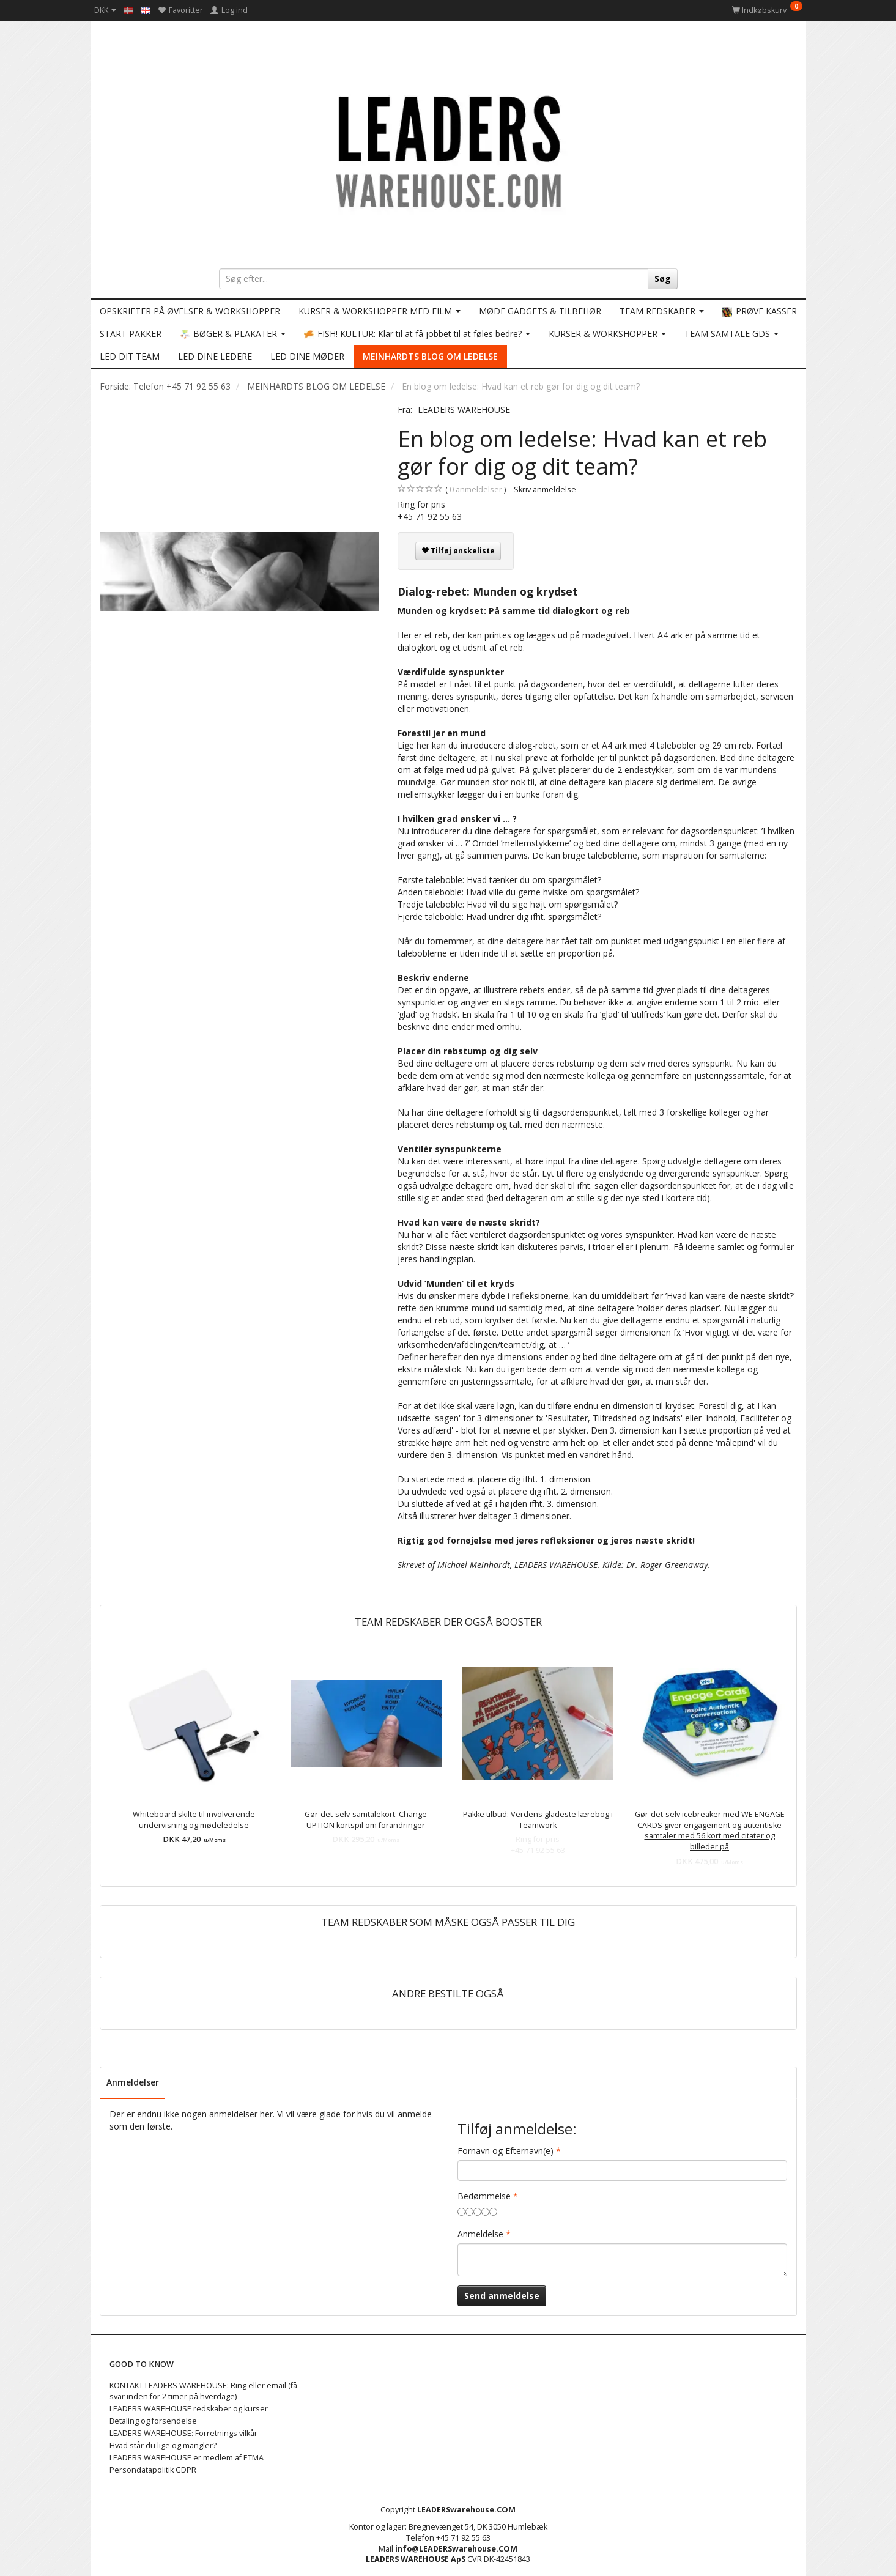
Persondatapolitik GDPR (152, 2470)
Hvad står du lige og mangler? (163, 2445)
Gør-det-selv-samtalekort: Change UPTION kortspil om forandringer (366, 1819)
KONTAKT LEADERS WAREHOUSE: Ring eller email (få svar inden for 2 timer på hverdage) (203, 2391)
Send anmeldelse (501, 2295)
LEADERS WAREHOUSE (464, 409)
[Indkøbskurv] (767, 10)
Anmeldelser (132, 2082)
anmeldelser (476, 489)
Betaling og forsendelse (153, 2421)
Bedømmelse (484, 2196)
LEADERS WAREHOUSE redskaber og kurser (188, 2409)
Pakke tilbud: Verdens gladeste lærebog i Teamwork (538, 1819)
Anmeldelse (480, 2234)
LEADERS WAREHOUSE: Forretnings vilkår (183, 2433)
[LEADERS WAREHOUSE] (448, 150)
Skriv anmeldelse (545, 489)
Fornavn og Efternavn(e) (505, 2150)
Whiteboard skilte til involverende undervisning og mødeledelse (194, 1819)
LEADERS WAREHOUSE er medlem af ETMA (186, 2457)
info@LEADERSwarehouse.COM (456, 2549)
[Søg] (663, 278)
